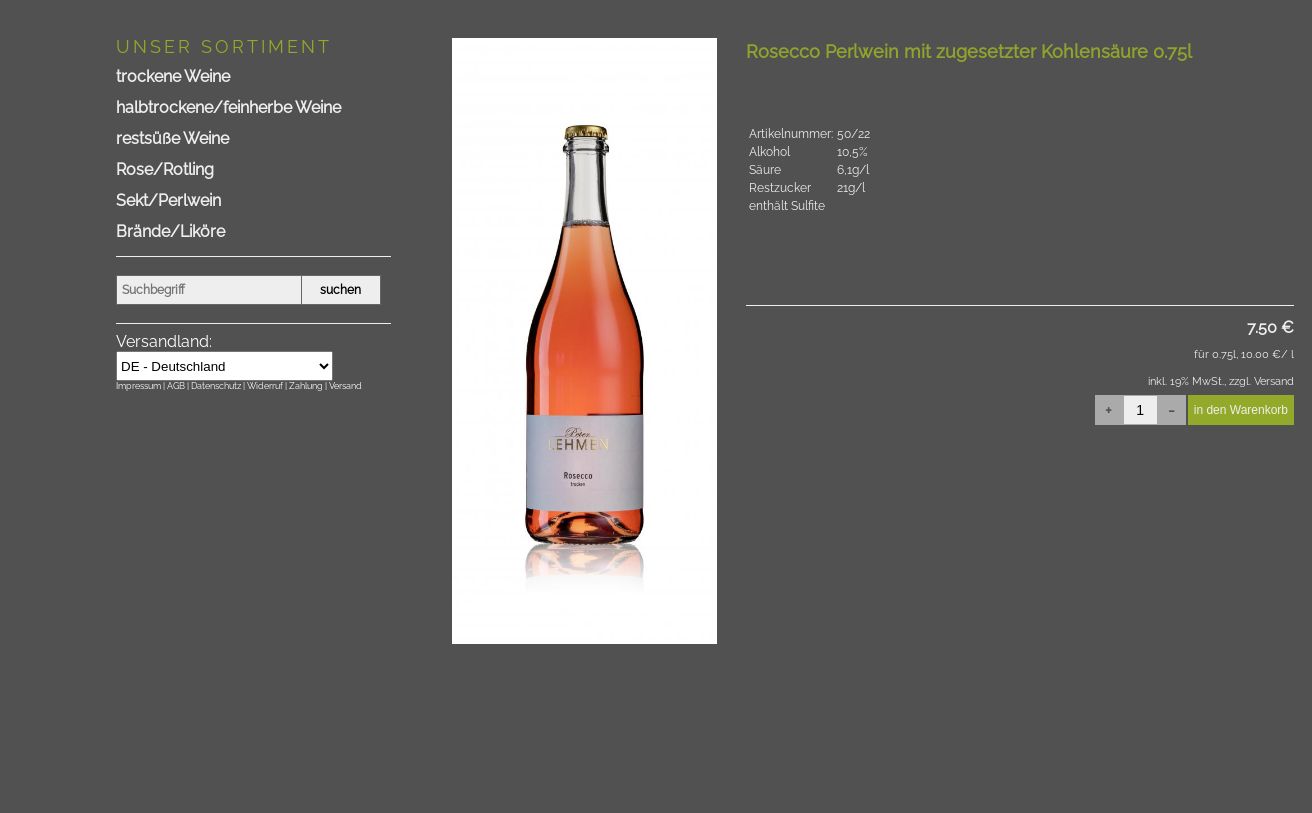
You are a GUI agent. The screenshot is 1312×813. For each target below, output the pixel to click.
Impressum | (141, 386)
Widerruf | (268, 386)
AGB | (179, 386)
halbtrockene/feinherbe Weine (228, 107)
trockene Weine (173, 76)
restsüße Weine (172, 138)
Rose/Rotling (165, 169)
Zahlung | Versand (325, 386)
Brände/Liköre (170, 231)
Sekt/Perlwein (168, 200)
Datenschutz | (219, 386)
